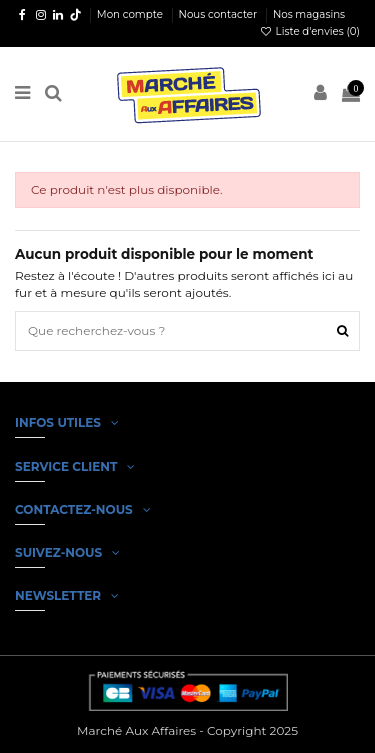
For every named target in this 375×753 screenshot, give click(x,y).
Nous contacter (219, 14)
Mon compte (131, 14)
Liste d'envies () (310, 31)
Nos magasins (309, 14)
